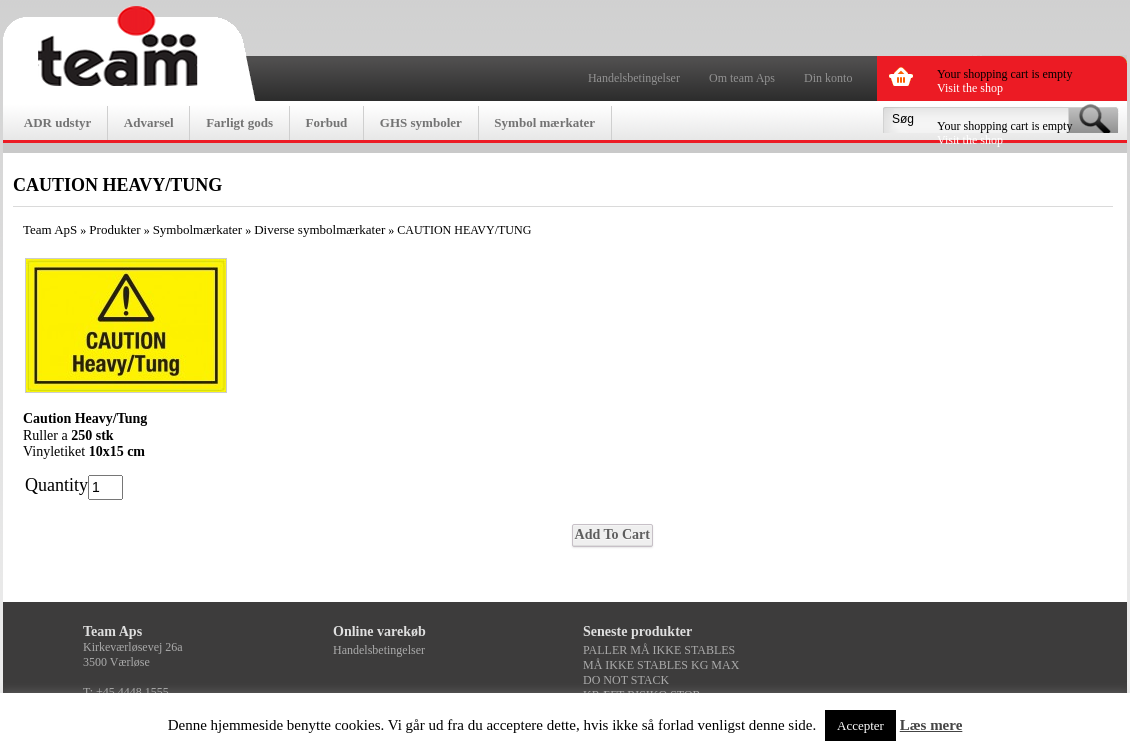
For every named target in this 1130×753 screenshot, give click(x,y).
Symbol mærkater (544, 122)
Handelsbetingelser (634, 78)
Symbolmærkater (198, 229)
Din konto (828, 78)
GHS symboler (421, 122)
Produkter (114, 229)
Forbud (326, 122)
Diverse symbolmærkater (319, 229)
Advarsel (149, 122)
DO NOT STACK (626, 680)
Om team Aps (742, 78)
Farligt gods (239, 122)
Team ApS (50, 229)
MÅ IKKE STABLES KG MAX (661, 665)
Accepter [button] (860, 725)
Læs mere (931, 725)
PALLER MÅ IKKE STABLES (659, 650)
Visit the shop (970, 88)
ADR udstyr (58, 122)
